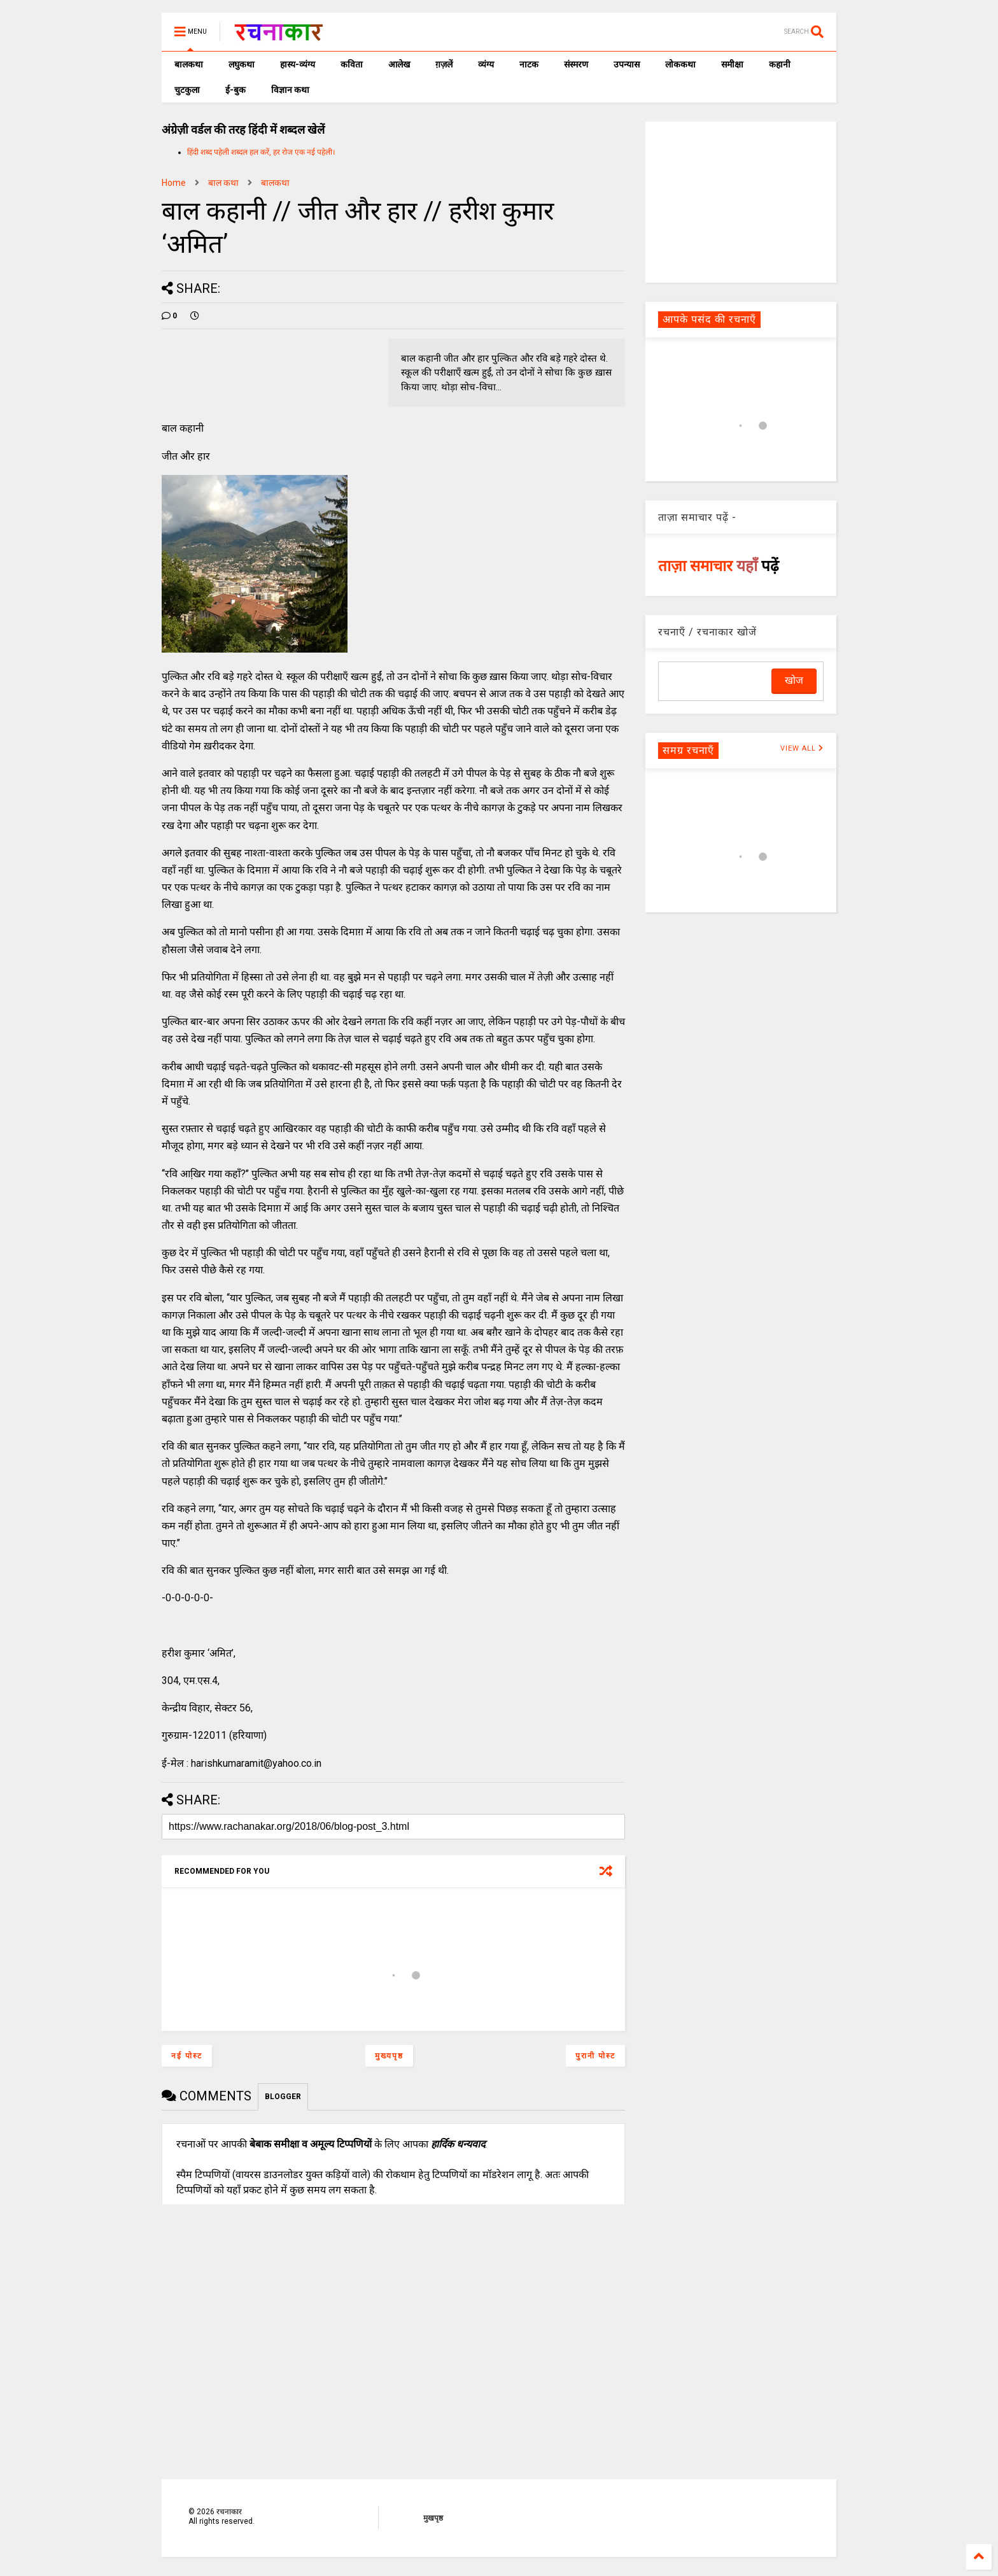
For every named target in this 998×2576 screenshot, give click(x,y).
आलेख (399, 64)
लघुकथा (241, 64)
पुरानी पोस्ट (595, 2055)
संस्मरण (576, 64)
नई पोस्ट (186, 2055)
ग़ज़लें (444, 64)
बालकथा (188, 64)
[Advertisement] (740, 201)
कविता (352, 64)
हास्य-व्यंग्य (297, 64)
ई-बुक (235, 90)
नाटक (528, 64)
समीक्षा (732, 64)
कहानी (780, 64)
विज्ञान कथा (290, 90)
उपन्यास (627, 64)
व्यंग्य (486, 64)
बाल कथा (223, 183)
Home (174, 183)
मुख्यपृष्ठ (389, 2055)
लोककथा (680, 64)
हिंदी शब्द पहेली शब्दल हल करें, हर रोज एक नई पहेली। (261, 152)
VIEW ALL (802, 748)
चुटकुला (187, 90)
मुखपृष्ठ (433, 2518)
